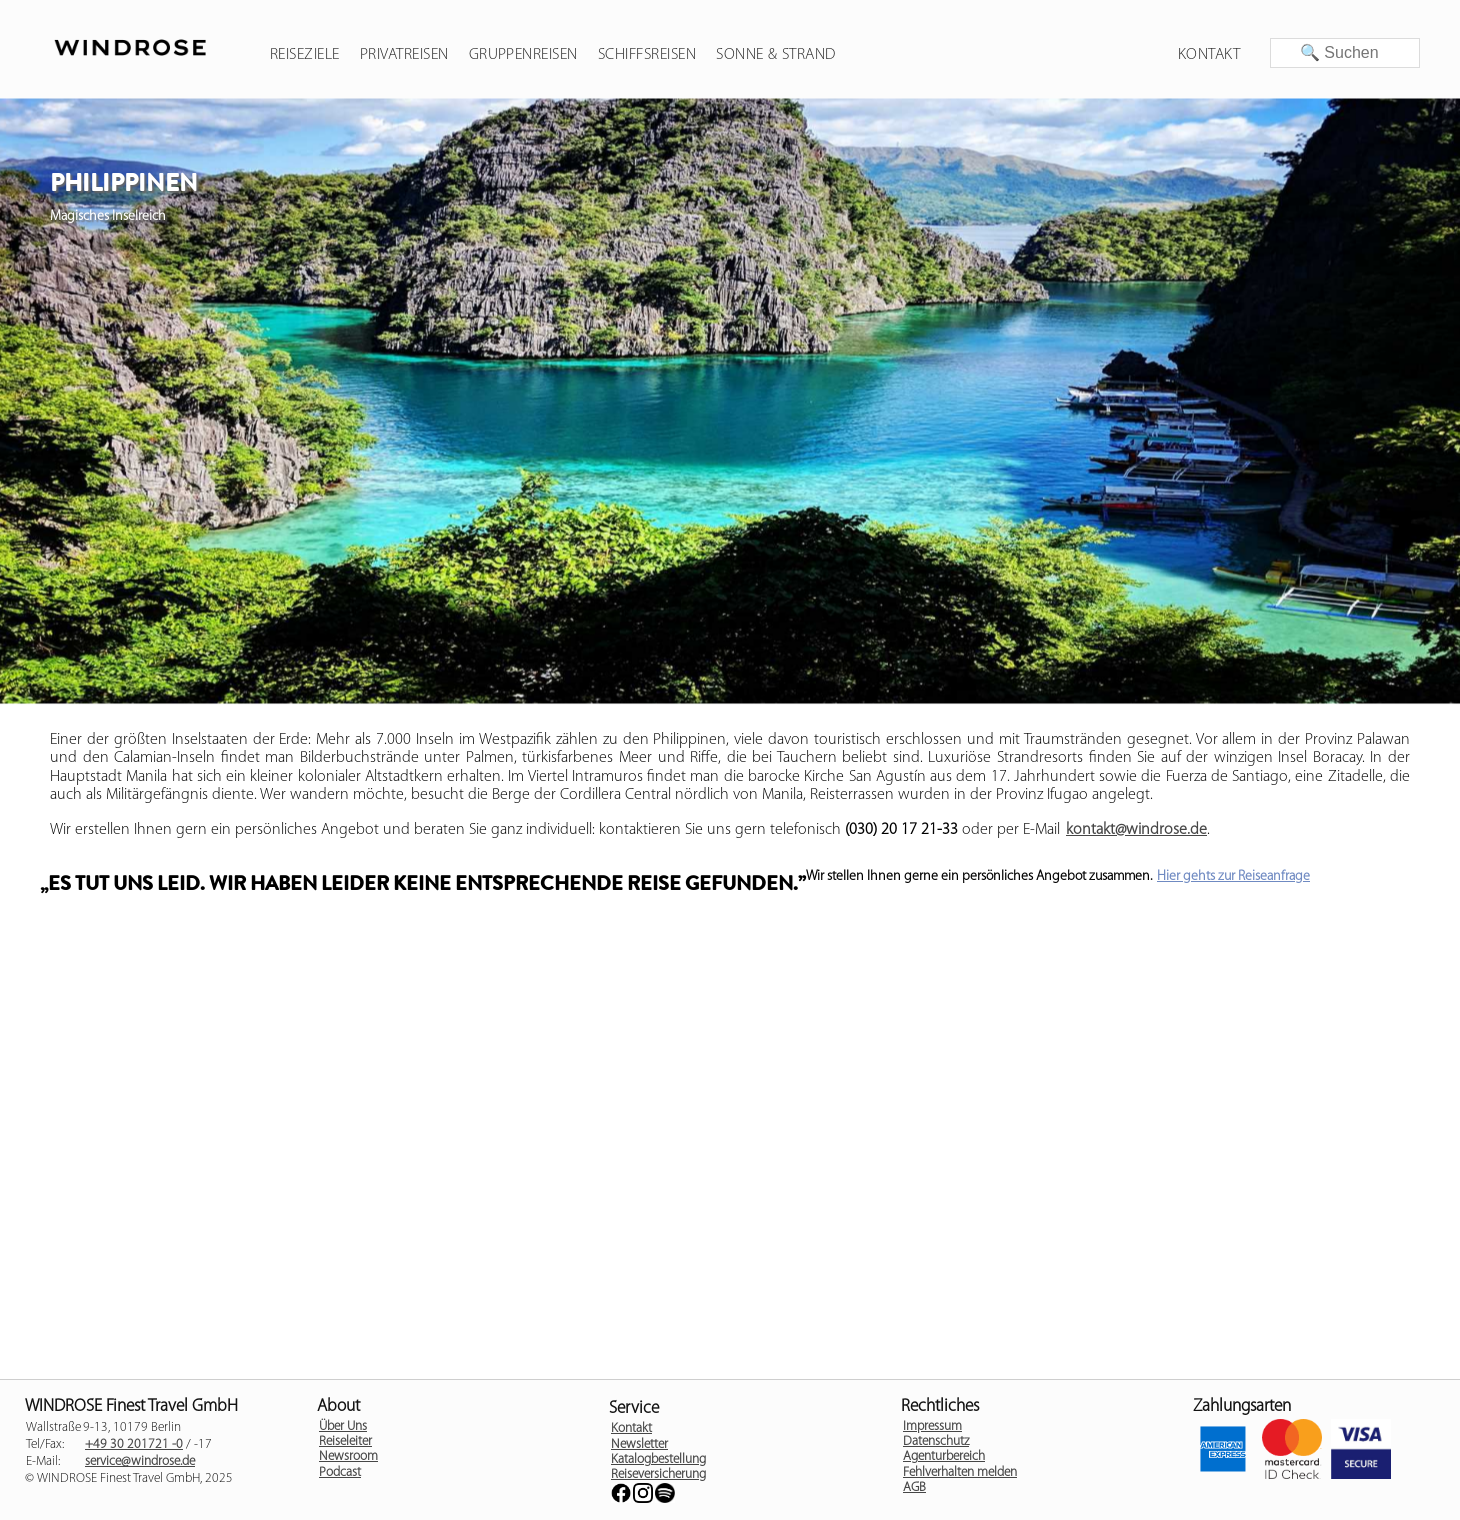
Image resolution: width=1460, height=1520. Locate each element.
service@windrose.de (140, 1461)
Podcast (340, 1472)
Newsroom (348, 1456)
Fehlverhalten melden (960, 1472)
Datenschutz (936, 1441)
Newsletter (639, 1444)
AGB (914, 1487)
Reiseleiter (345, 1441)
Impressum (932, 1426)
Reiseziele (305, 55)
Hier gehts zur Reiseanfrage (1233, 876)
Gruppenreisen (523, 55)
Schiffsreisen (647, 55)
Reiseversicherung (658, 1474)
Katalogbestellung (658, 1459)
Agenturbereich (944, 1456)
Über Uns (343, 1426)
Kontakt (1209, 55)
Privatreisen (404, 55)
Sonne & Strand (776, 55)
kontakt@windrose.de (1136, 830)
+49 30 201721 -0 (134, 1444)
